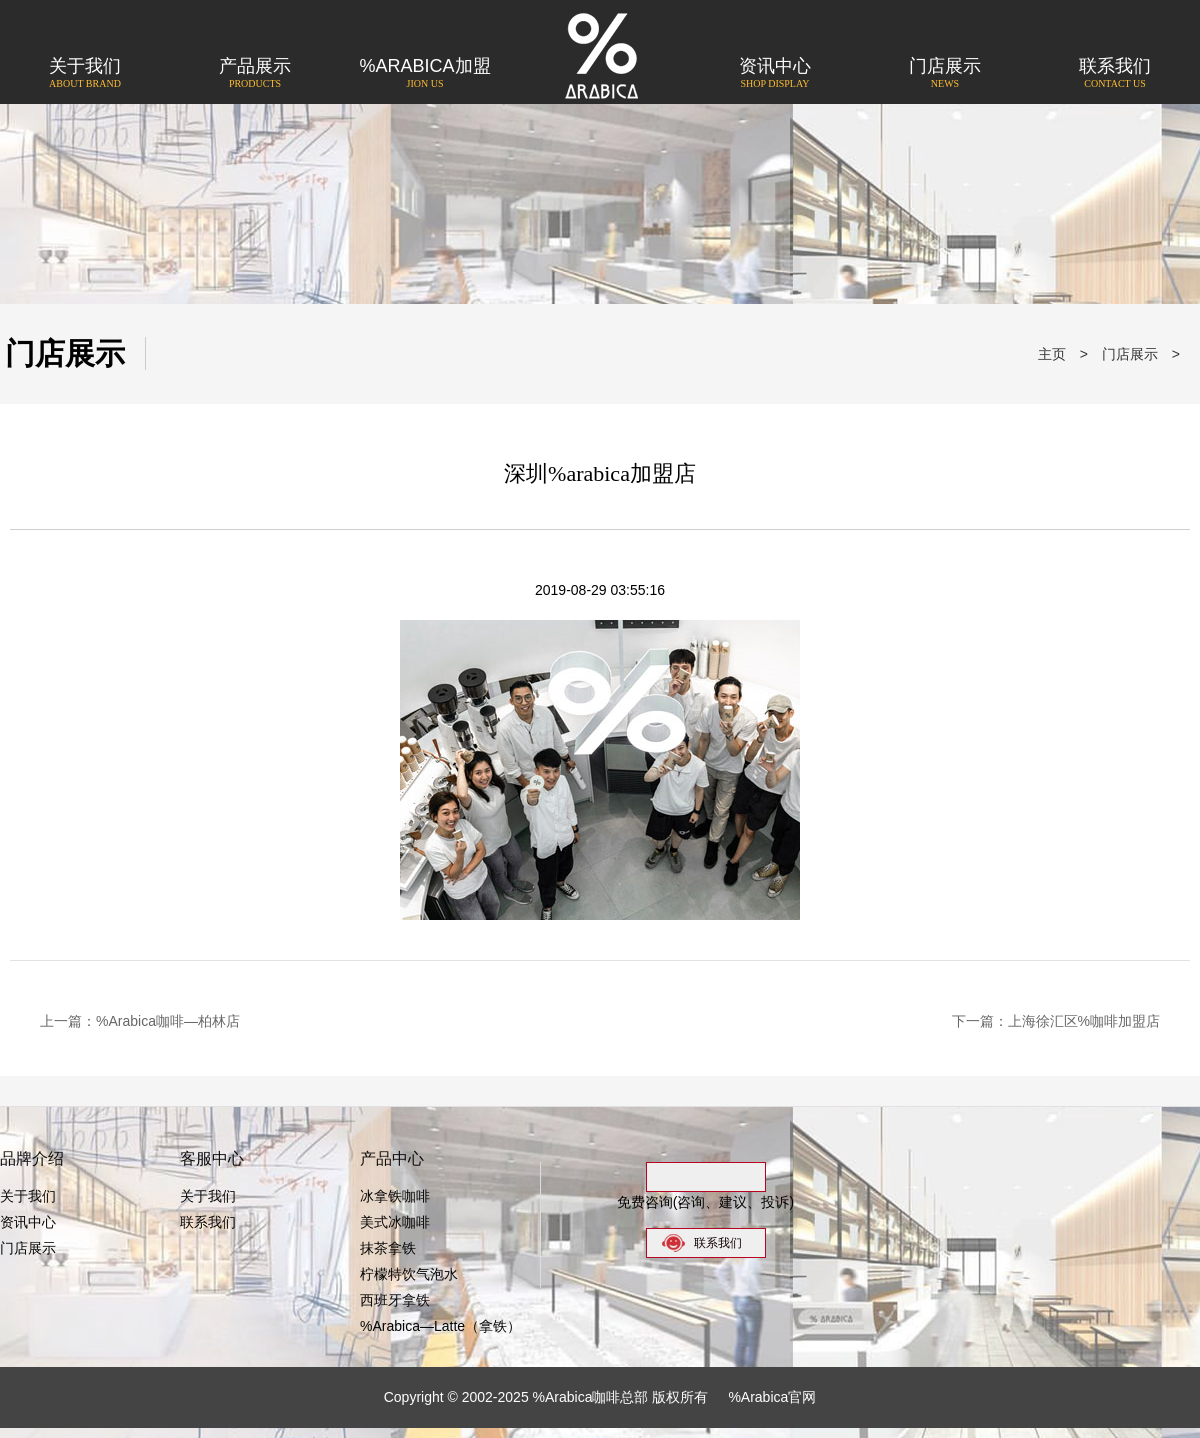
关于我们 (85, 74)
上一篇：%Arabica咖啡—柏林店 (140, 1021)
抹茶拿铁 (388, 1248)
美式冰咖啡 (395, 1222)
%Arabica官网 (772, 1397)
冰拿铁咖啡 (395, 1196)
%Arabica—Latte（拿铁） (440, 1326)
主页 (1052, 354)
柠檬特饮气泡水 (409, 1274)
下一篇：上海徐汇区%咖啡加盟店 (1056, 1021)
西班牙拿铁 (395, 1300)
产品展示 (255, 74)
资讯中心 (775, 74)
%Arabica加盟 (425, 74)
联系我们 (1115, 74)
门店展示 (945, 74)
